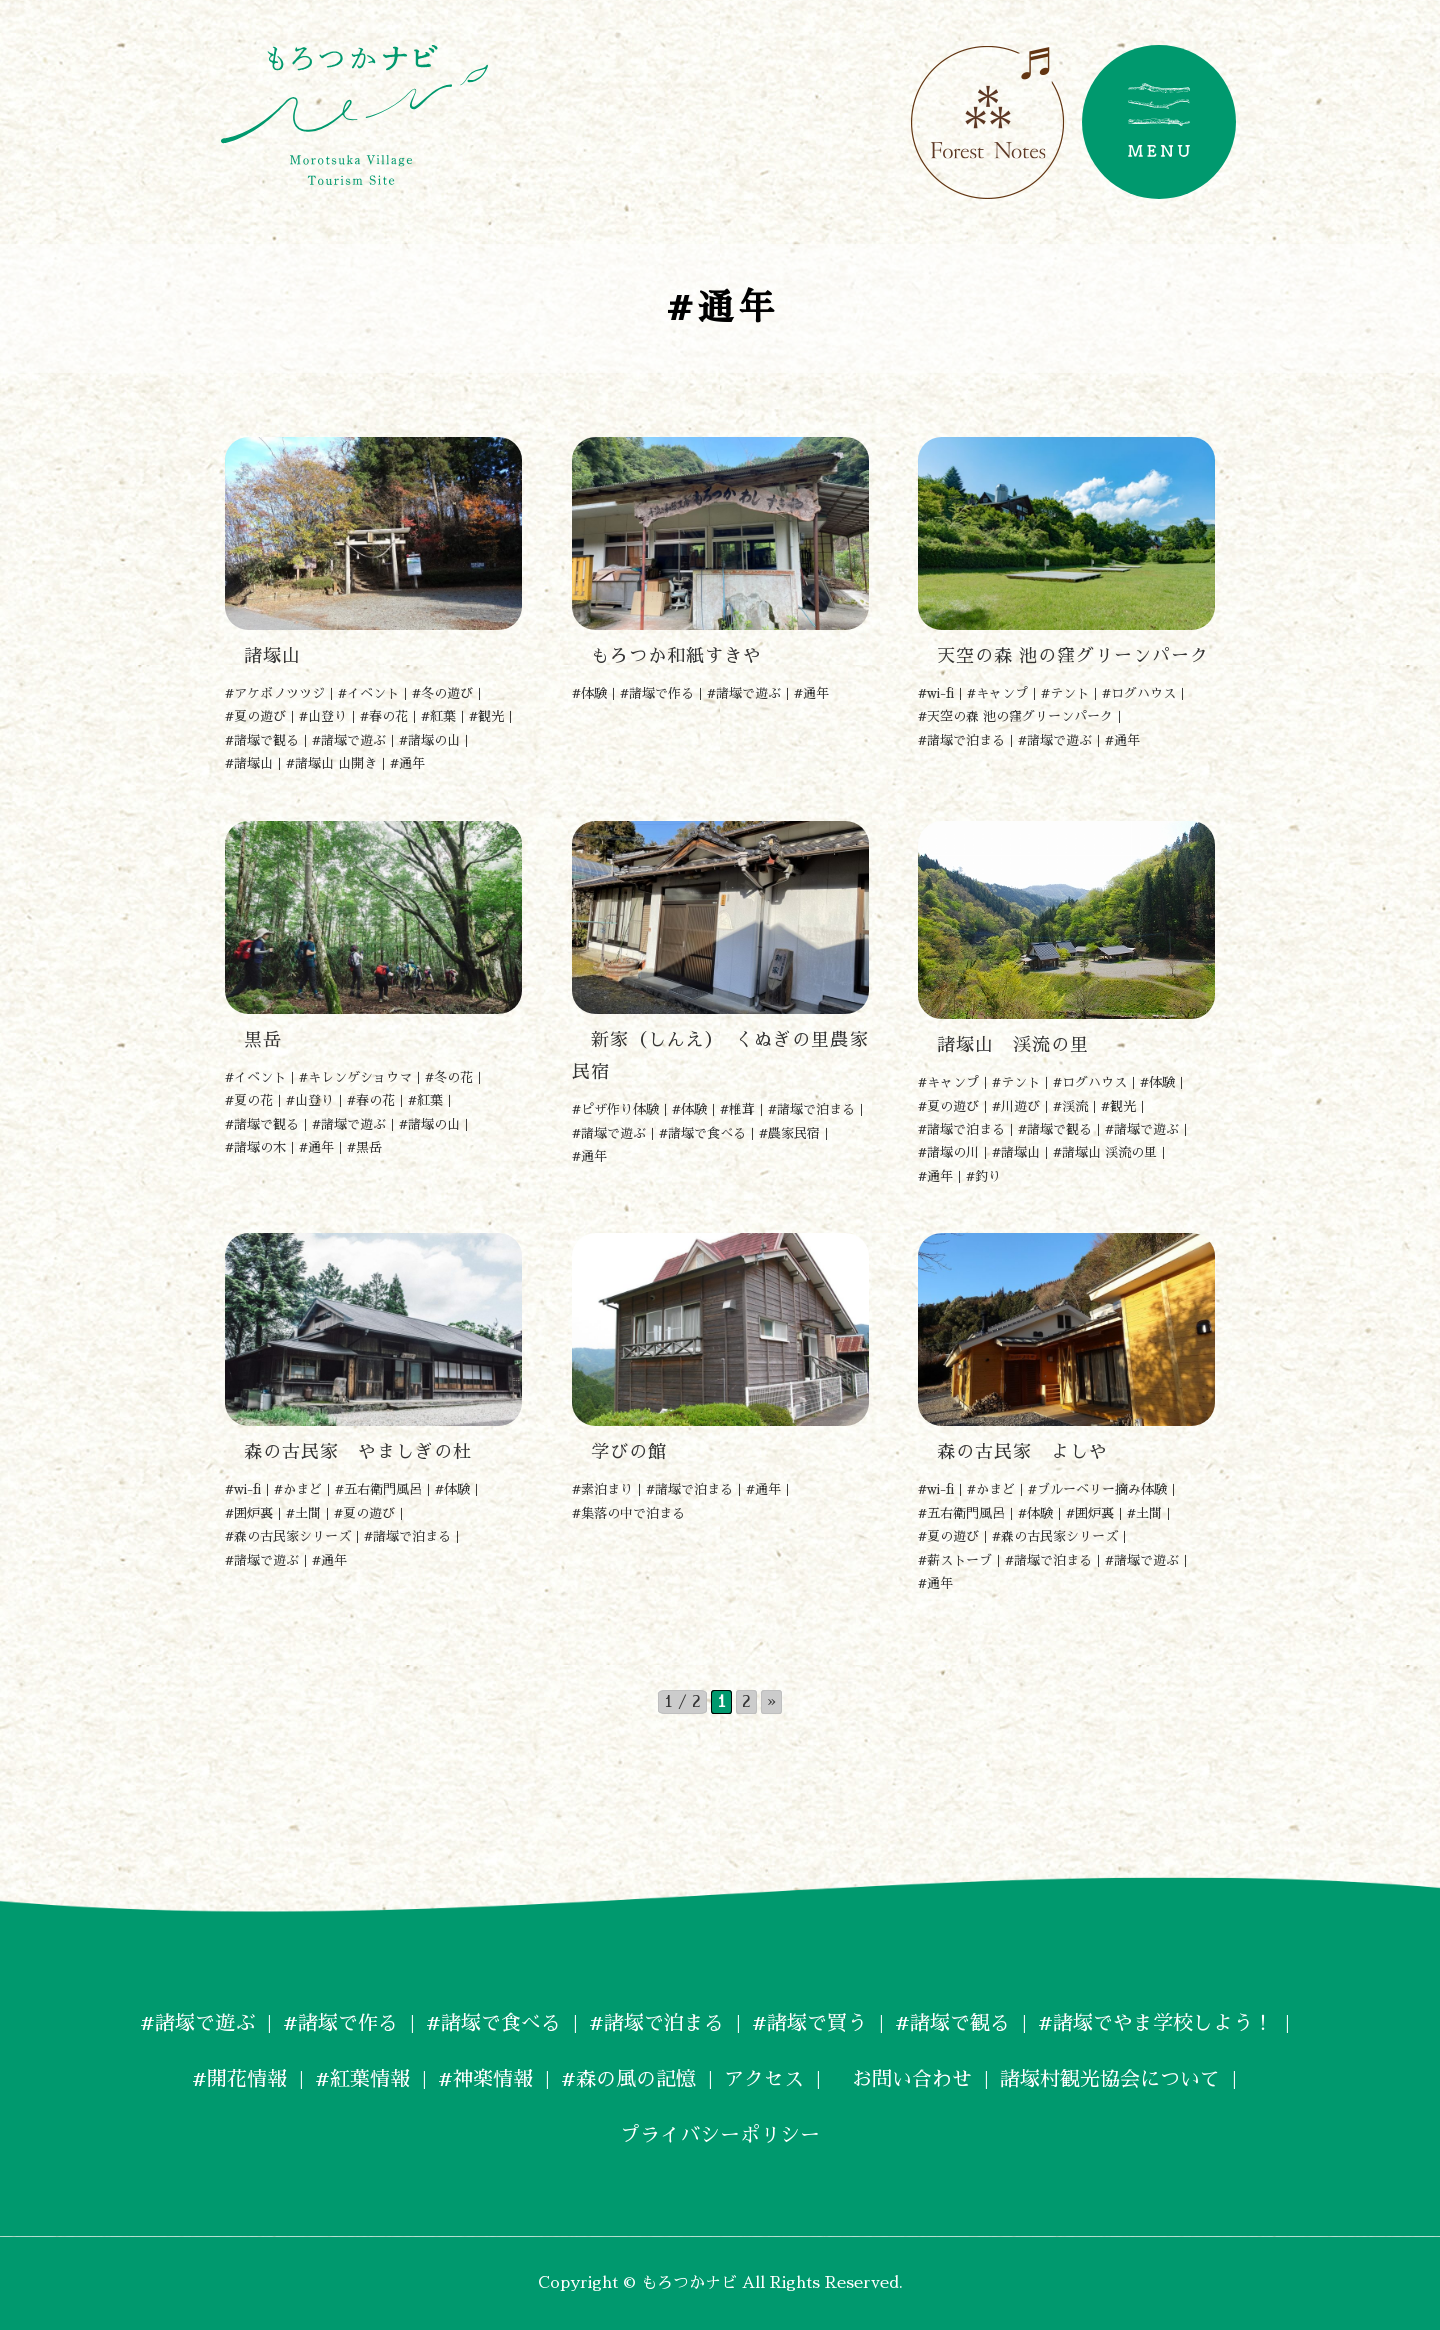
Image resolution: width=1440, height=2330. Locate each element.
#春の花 (384, 716)
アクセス (764, 2079)
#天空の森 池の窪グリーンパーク (1015, 716)
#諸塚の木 (255, 1147)
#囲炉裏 (249, 1513)
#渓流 (1070, 1106)
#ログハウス (1139, 693)
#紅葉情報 (362, 2079)
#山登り (323, 716)
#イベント (368, 693)
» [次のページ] (771, 1702)
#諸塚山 (249, 763)
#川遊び (1016, 1106)
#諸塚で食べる (702, 1133)
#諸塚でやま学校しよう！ (1155, 2023)
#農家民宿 (789, 1133)
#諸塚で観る (262, 740)
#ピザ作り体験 (615, 1109)
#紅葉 (438, 716)
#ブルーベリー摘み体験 (1097, 1489)
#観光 (486, 716)
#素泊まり (602, 1489)
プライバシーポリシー (720, 2135)
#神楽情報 (485, 2079)
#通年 (407, 763)
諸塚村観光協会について (1110, 2079)
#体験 (589, 693)
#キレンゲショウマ (355, 1077)
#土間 (303, 1513)
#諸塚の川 (948, 1152)
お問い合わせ (902, 2079)
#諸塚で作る (657, 693)
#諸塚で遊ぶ (349, 740)
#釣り (983, 1176)
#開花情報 (239, 2079)
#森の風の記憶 (628, 2079)
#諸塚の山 (429, 740)
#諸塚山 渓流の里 (1105, 1152)
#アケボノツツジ (275, 693)
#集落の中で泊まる (628, 1513)
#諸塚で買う (809, 2023)
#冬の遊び (442, 693)
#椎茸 (737, 1109)
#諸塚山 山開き (331, 763)
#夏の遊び (255, 716)
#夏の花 (249, 1100)
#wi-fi (936, 693)
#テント (1065, 693)
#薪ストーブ (955, 1560)
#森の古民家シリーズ (288, 1536)
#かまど (298, 1489)
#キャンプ (997, 693)
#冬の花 (449, 1077)
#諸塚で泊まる (961, 740)
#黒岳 (364, 1147)
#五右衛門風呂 (378, 1489)
